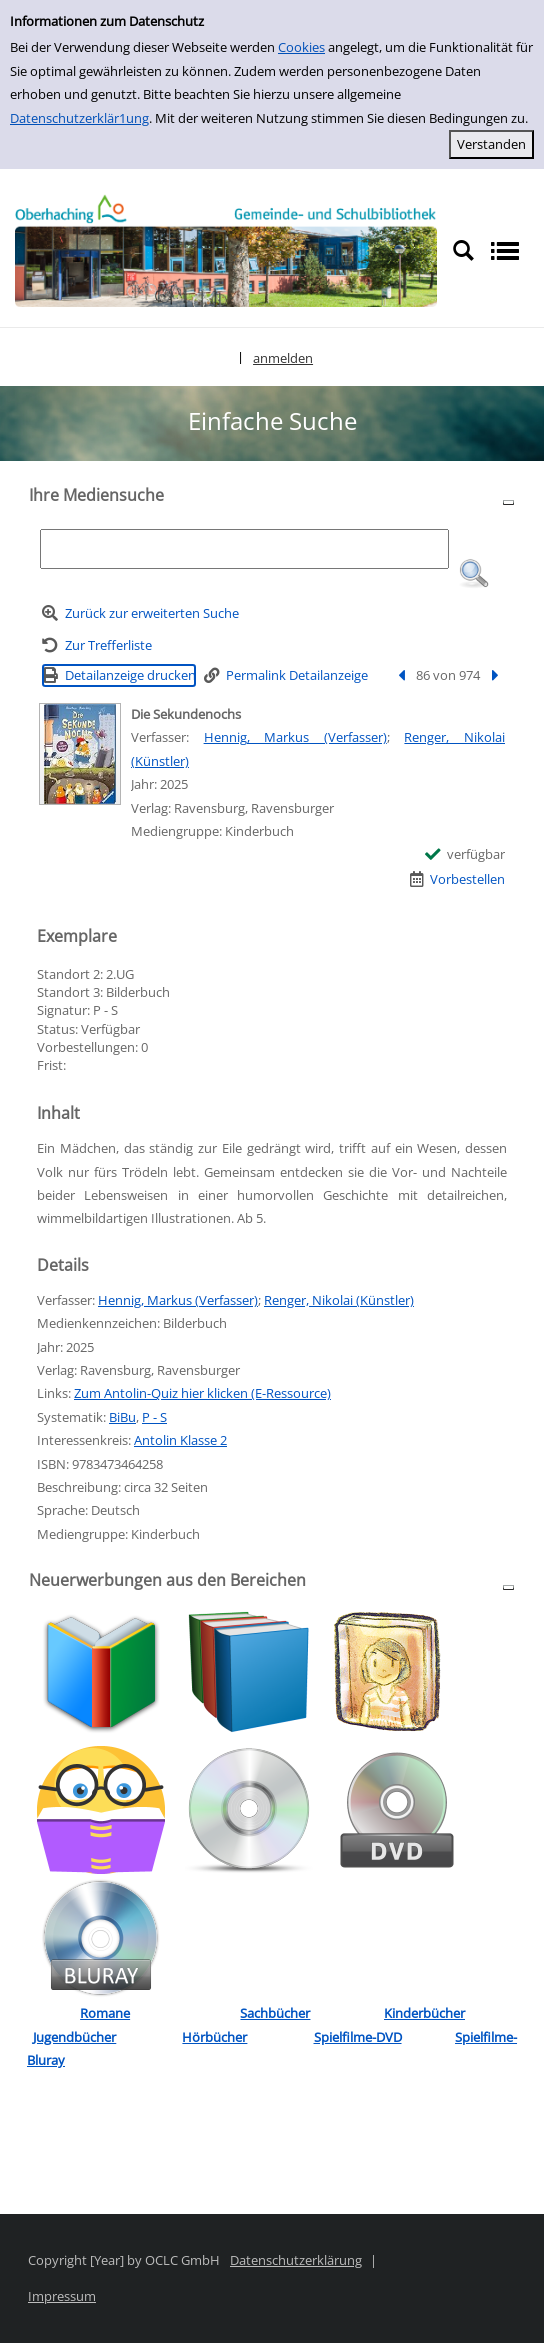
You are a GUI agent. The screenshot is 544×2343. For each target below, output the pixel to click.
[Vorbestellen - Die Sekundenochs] (458, 879)
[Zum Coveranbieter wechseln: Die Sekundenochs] (80, 754)
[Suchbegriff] (244, 549)
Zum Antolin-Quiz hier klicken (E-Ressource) (202, 1393)
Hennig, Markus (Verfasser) (295, 737)
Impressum (62, 2296)
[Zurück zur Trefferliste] (97, 645)
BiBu (122, 1417)
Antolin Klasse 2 (180, 1440)
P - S (154, 1417)
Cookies (301, 47)
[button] (474, 574)
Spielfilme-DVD (358, 2037)
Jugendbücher (74, 2037)
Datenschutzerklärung (296, 2260)
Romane (105, 2013)
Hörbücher (214, 2037)
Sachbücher (275, 2013)
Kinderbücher (424, 2013)
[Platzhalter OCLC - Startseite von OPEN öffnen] (226, 250)
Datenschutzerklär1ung (79, 118)
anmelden (283, 358)
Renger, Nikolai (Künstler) (339, 1300)
